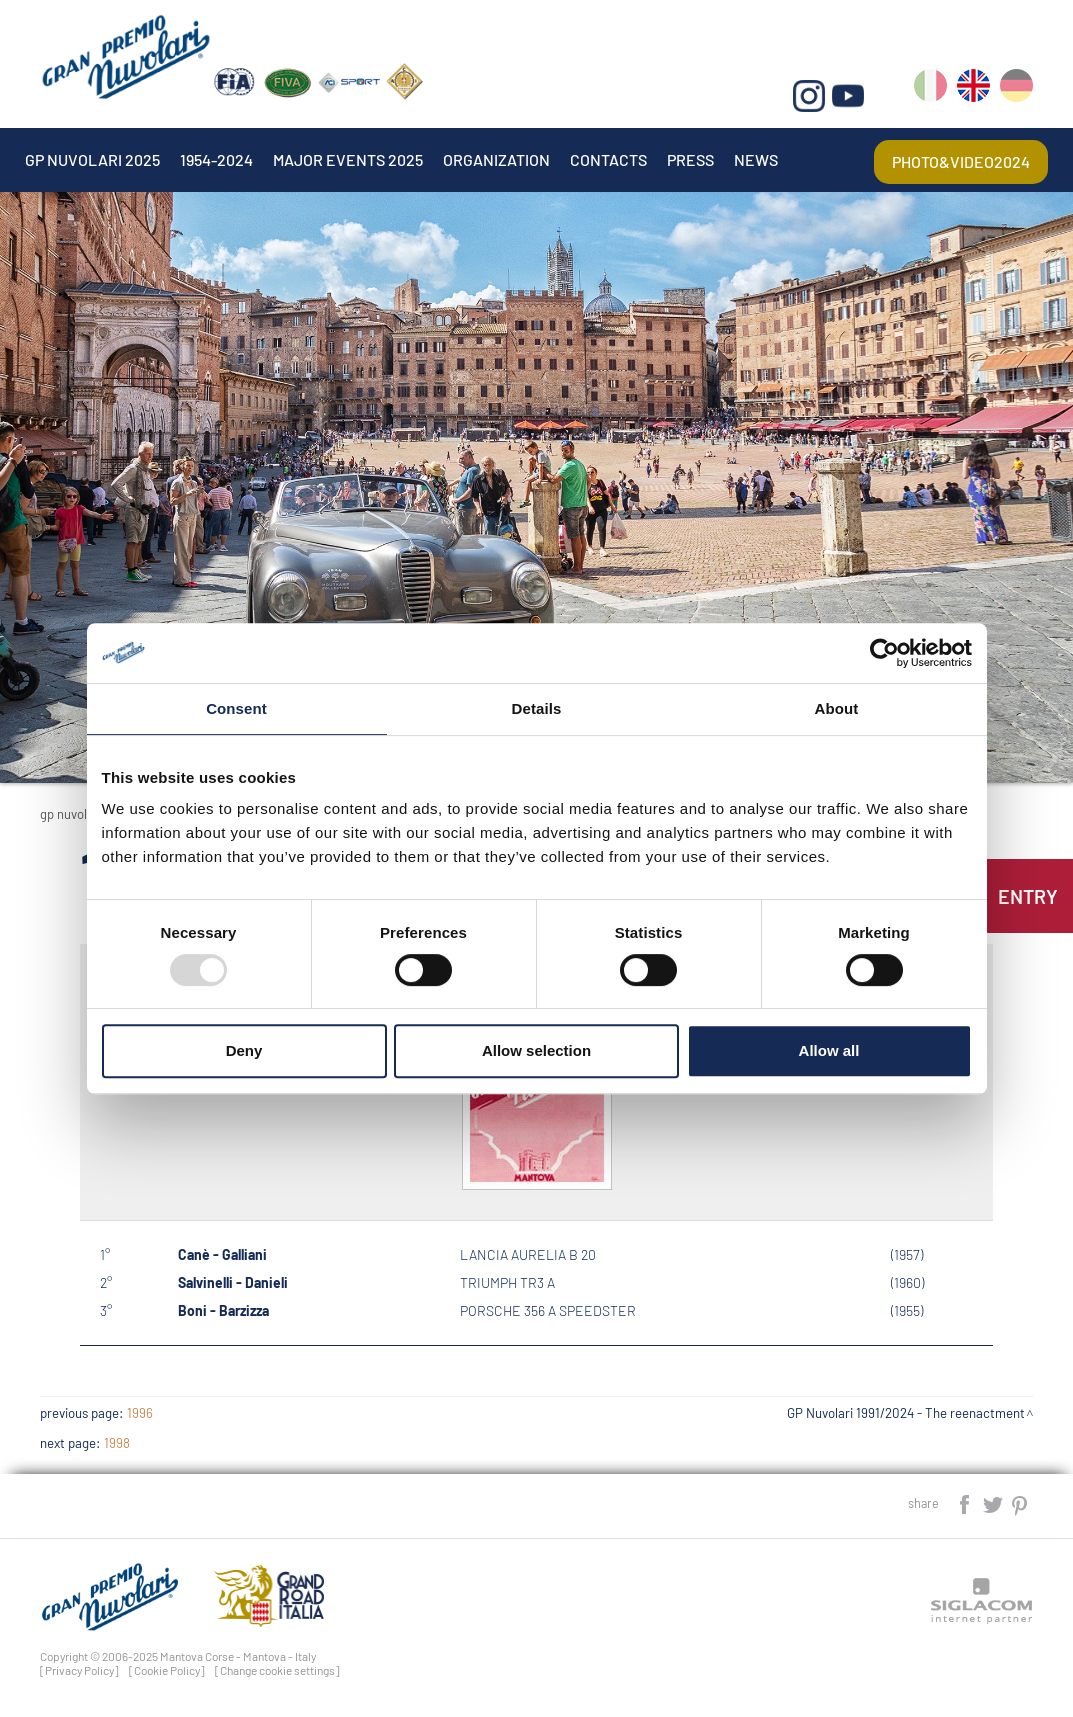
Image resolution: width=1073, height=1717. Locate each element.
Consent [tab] (236, 708)
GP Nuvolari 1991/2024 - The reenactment (906, 1413)
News (756, 159)
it (930, 89)
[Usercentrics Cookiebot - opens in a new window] (884, 653)
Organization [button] (496, 159)
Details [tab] (537, 708)
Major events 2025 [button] (348, 159)
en (973, 89)
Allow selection (536, 1050)
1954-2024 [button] (216, 159)
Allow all (829, 1050)
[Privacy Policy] (79, 1670)
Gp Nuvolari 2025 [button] (92, 159)
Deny (244, 1050)
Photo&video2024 (961, 161)
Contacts (608, 159)
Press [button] (690, 159)
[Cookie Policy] (167, 1670)
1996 (140, 1413)
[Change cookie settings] (277, 1670)
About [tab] (837, 708)
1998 (117, 1443)
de (1016, 89)
